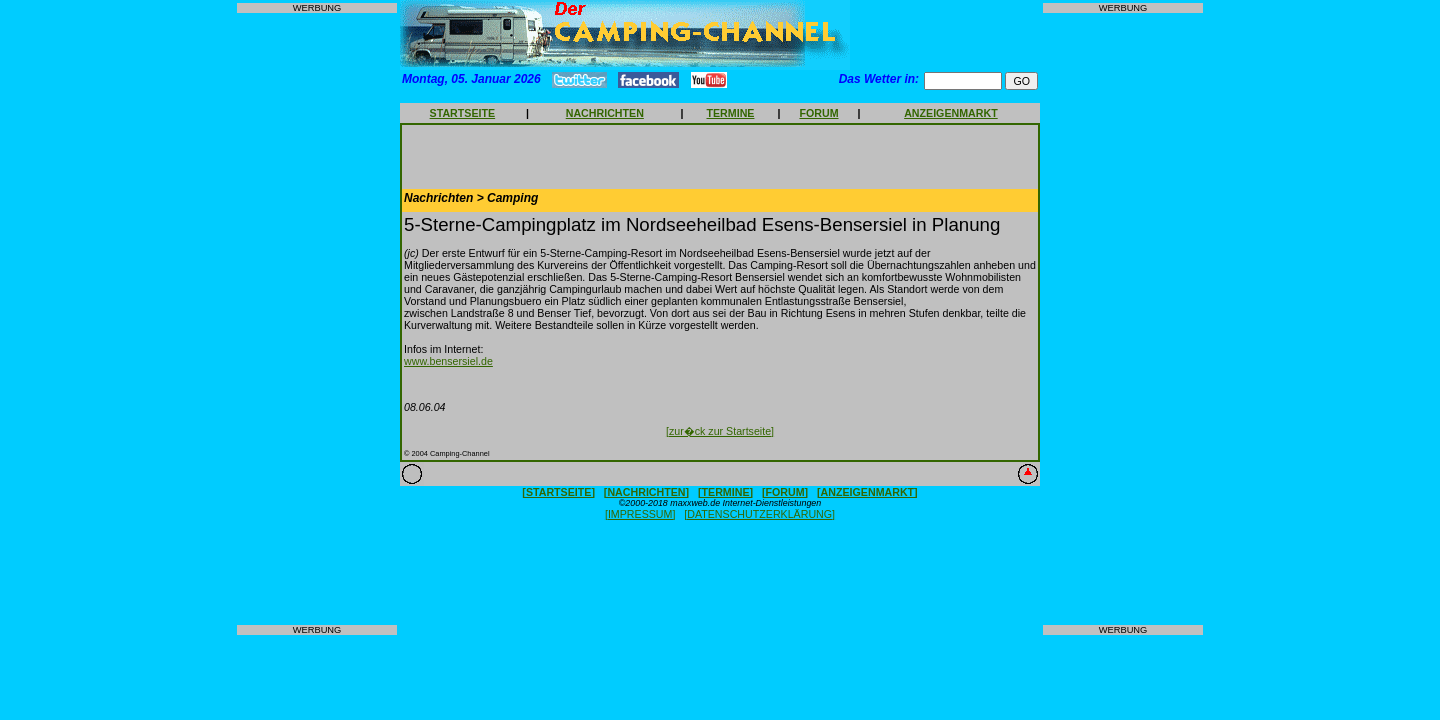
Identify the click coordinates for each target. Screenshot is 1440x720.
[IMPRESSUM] (640, 514)
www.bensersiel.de (448, 361)
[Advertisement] (317, 319)
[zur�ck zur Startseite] (720, 431)
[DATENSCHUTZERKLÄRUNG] (759, 514)
